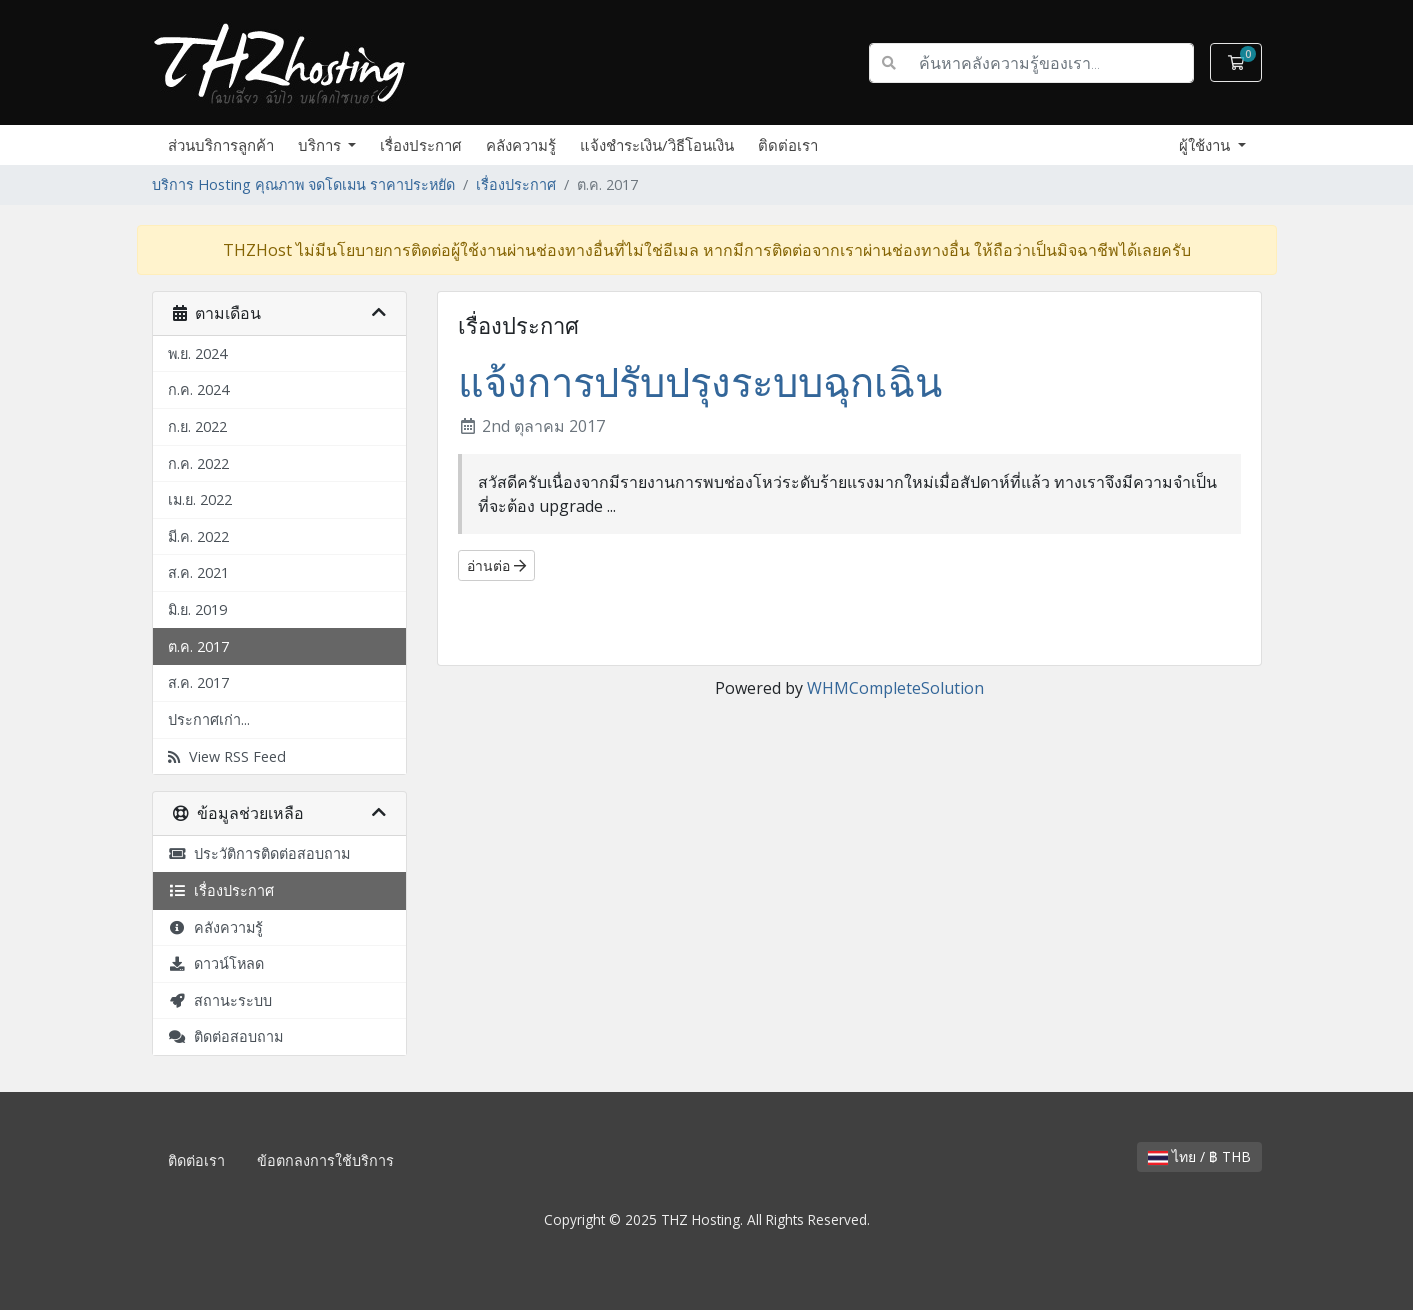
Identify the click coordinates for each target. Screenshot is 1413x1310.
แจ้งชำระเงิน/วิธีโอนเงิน (657, 145)
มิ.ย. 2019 (197, 609)
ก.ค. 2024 (198, 389)
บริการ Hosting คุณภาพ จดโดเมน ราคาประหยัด (303, 184)
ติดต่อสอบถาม (225, 1036)
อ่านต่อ (496, 565)
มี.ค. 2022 (198, 536)
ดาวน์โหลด (216, 963)
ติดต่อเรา (788, 145)
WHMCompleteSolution (895, 688)
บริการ (321, 145)
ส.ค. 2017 (198, 682)
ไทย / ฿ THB (1199, 1156)
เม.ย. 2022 (200, 499)
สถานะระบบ (220, 1000)
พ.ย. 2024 (197, 353)
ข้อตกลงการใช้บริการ (325, 1160)
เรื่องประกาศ (421, 145)
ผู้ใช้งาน (1206, 145)
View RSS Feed (227, 756)
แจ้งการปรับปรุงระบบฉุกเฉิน (700, 381)
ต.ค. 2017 (198, 646)
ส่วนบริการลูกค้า (221, 145)
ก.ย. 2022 (197, 426)
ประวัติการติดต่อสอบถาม (259, 853)
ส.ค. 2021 (198, 572)
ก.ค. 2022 (198, 463)
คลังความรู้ (521, 145)
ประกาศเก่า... (209, 719)
